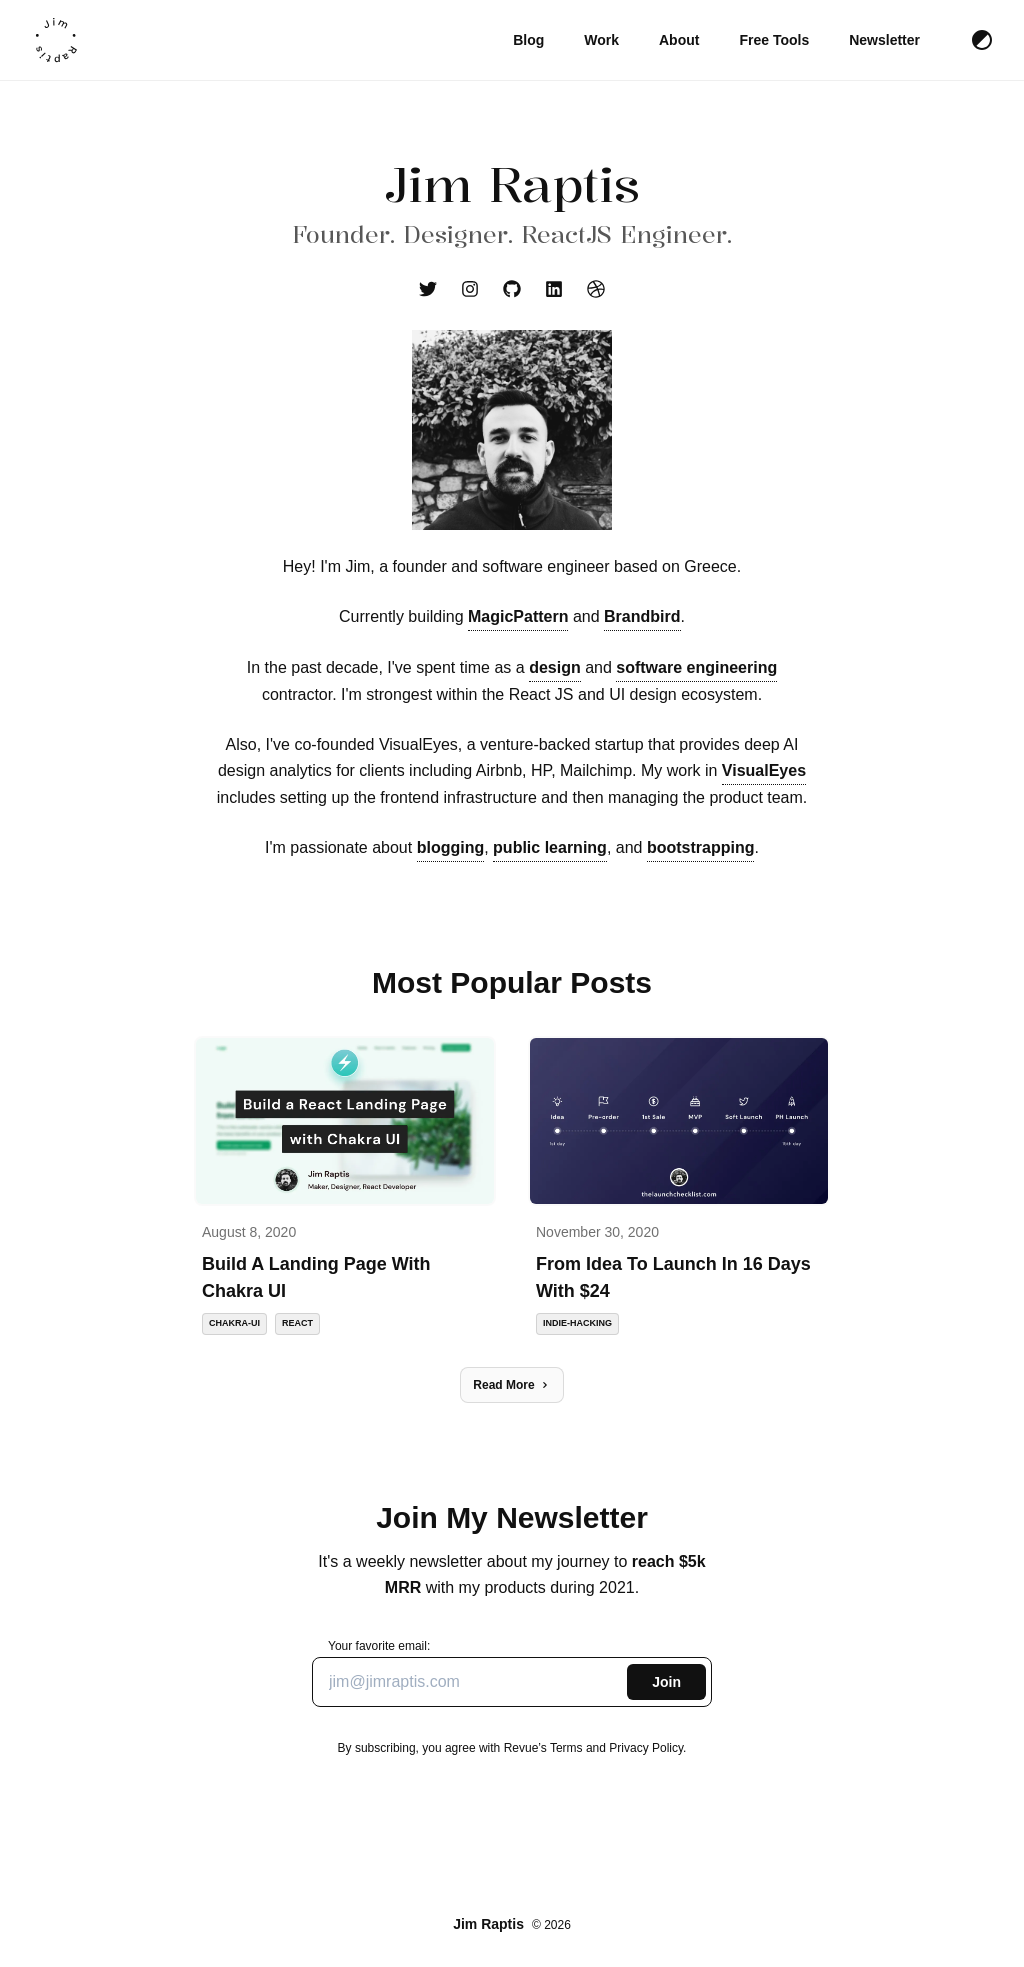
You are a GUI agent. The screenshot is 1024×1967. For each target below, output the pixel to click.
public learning (550, 847)
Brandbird (642, 616)
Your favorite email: (512, 1673)
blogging (451, 847)
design (555, 667)
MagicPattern (518, 616)
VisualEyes (764, 770)
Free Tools (774, 40)
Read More (511, 1385)
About (679, 40)
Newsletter (884, 40)
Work (601, 40)
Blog (528, 40)
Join (666, 1682)
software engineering (696, 667)
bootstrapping (701, 847)
